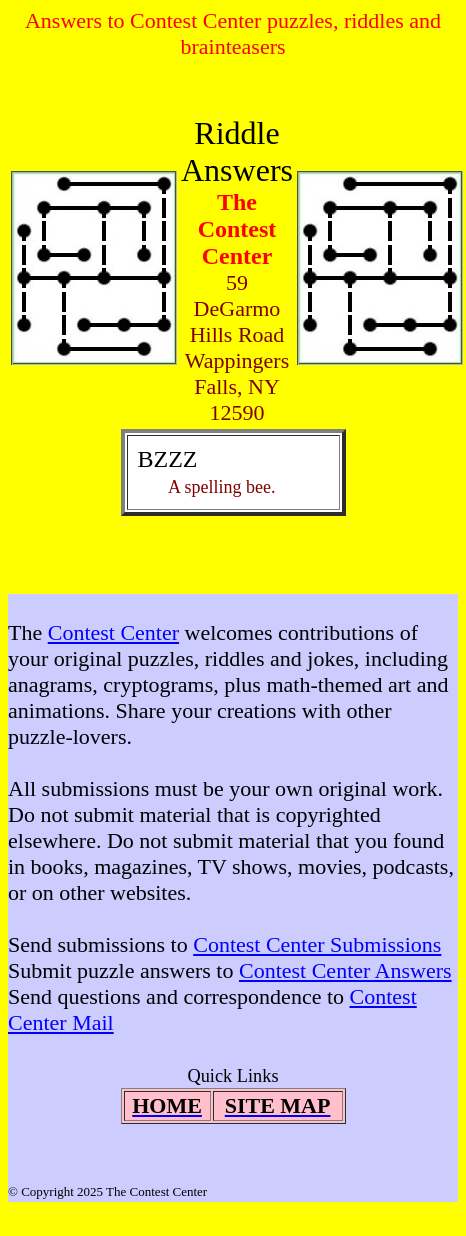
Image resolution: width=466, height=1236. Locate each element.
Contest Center (113, 632)
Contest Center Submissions (317, 944)
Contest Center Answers (345, 970)
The (28, 632)
